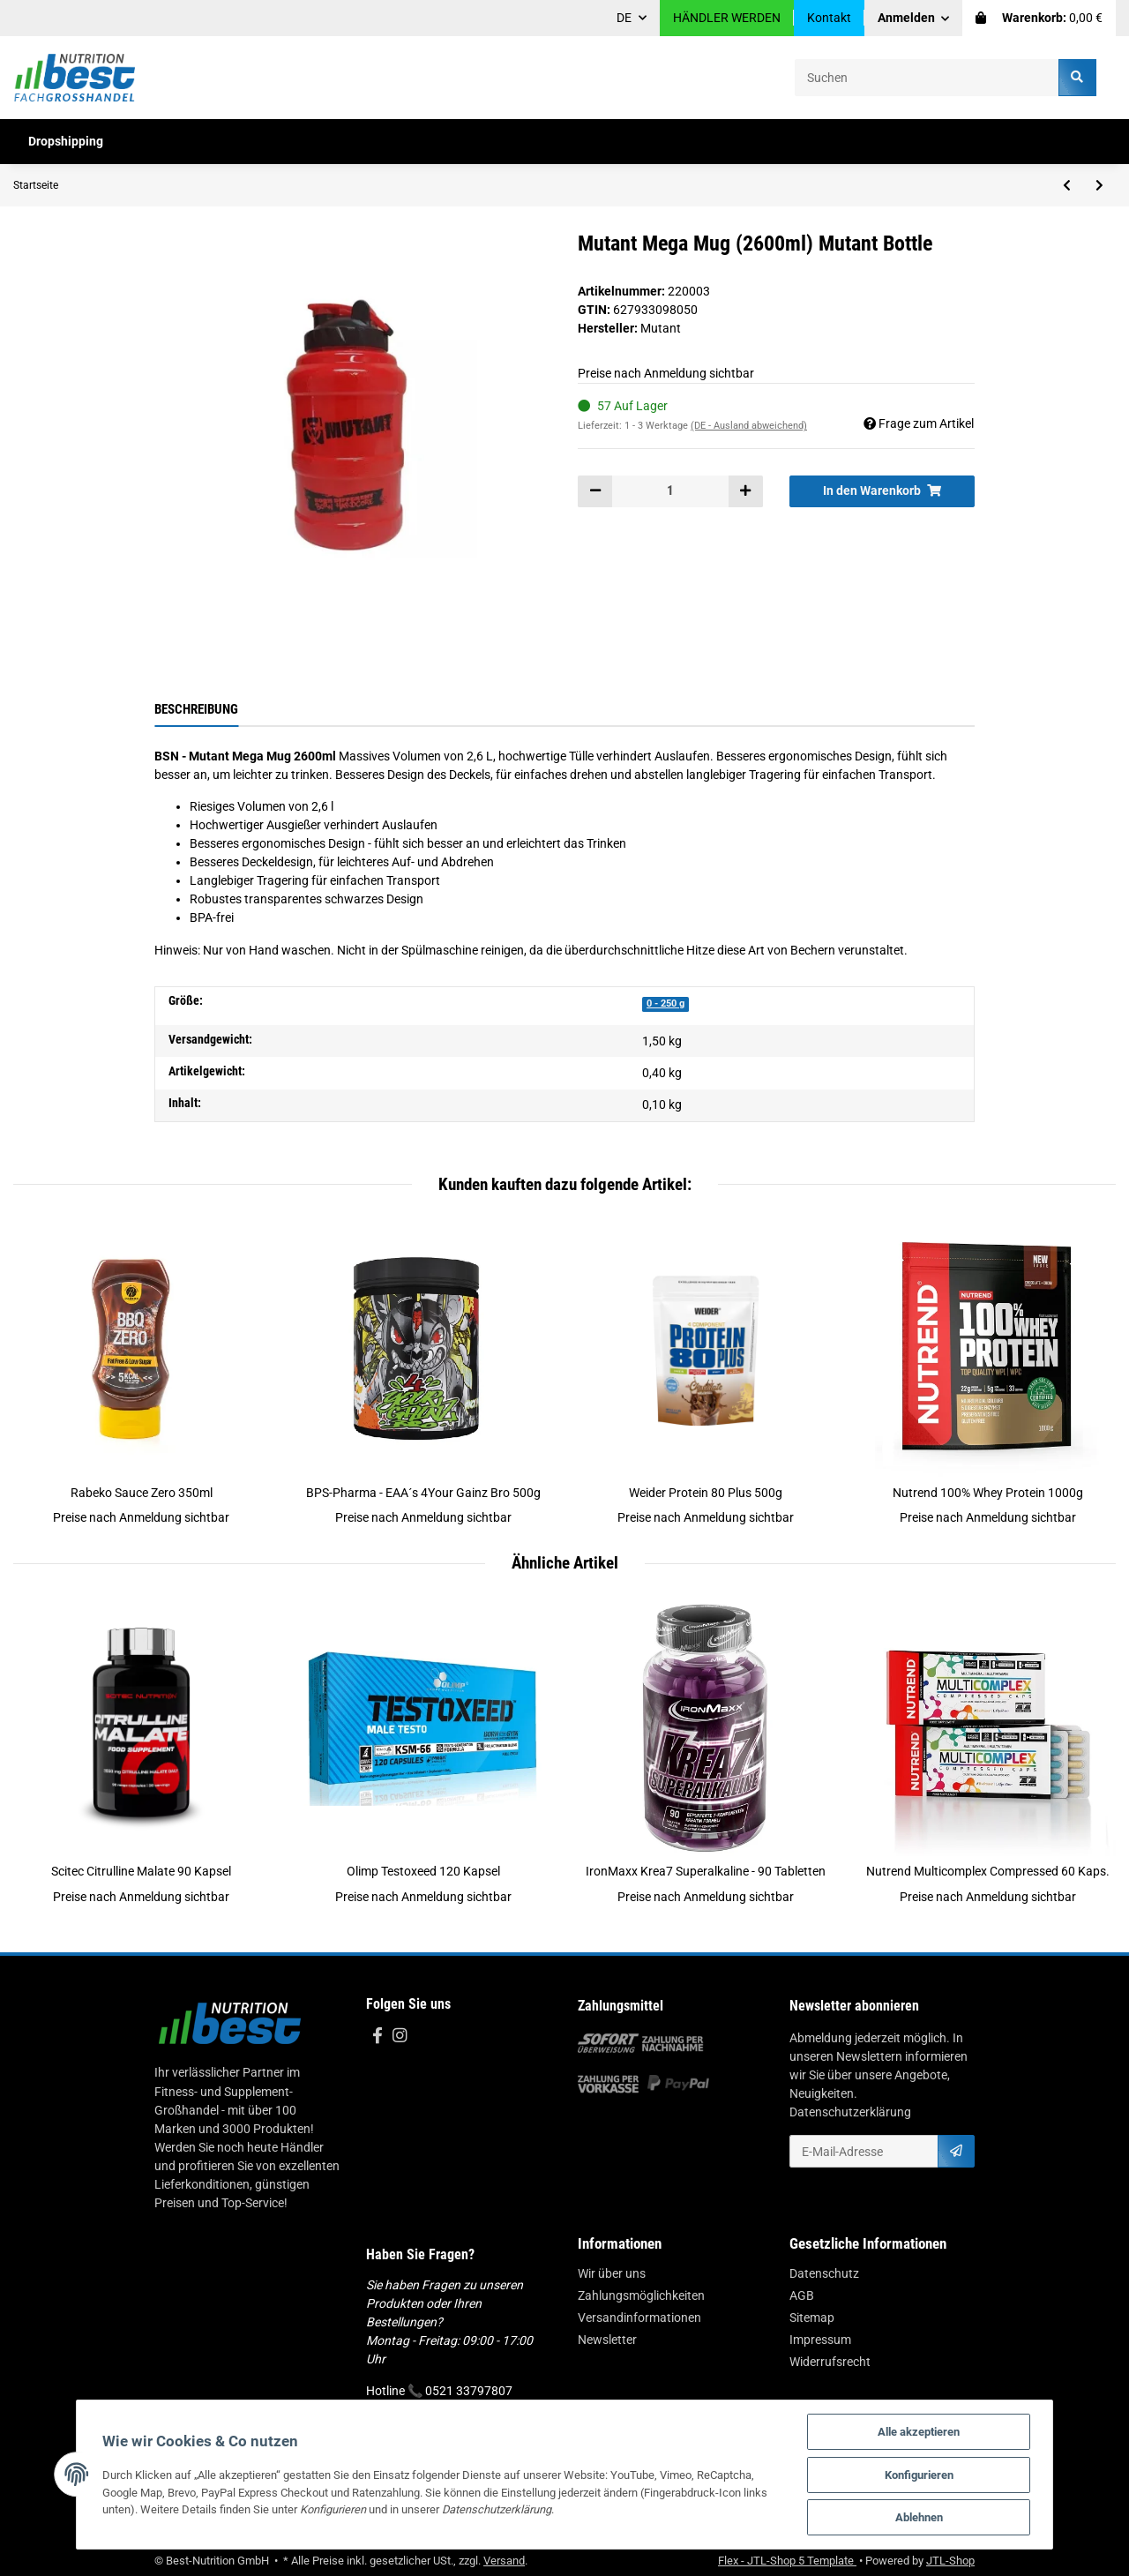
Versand (504, 2560)
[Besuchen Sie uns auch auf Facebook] (377, 2036)
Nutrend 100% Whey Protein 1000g (988, 1493)
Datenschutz (824, 2273)
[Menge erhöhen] (745, 491)
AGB (801, 2295)
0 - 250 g (665, 1003)
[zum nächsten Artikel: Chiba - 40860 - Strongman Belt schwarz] (1099, 185)
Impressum (820, 2340)
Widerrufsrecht (830, 2362)
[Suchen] (927, 77)
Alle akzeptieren (925, 2430)
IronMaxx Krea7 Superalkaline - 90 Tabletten (706, 1871)
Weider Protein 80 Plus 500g (705, 1493)
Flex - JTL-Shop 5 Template (787, 2560)
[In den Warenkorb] (882, 491)
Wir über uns (612, 2273)
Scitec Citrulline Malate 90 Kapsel (141, 1871)
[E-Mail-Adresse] (863, 2151)
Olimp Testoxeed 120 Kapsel (423, 1871)
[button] (913, 18)
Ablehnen (925, 2517)
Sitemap (811, 2317)
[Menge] (670, 491)
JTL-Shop (950, 2560)
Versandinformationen (639, 2317)
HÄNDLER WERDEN (727, 18)
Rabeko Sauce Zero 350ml (142, 1493)
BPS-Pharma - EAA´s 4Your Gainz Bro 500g (423, 1493)
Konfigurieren (925, 2474)
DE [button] (624, 18)
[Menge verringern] (595, 491)
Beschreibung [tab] (196, 709)
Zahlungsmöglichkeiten (641, 2295)
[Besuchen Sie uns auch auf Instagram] (399, 2036)
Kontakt (829, 18)
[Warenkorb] (1039, 18)
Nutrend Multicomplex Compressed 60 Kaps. (988, 1871)
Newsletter (607, 2340)
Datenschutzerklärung (850, 2112)
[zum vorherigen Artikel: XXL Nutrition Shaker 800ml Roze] (1066, 185)
